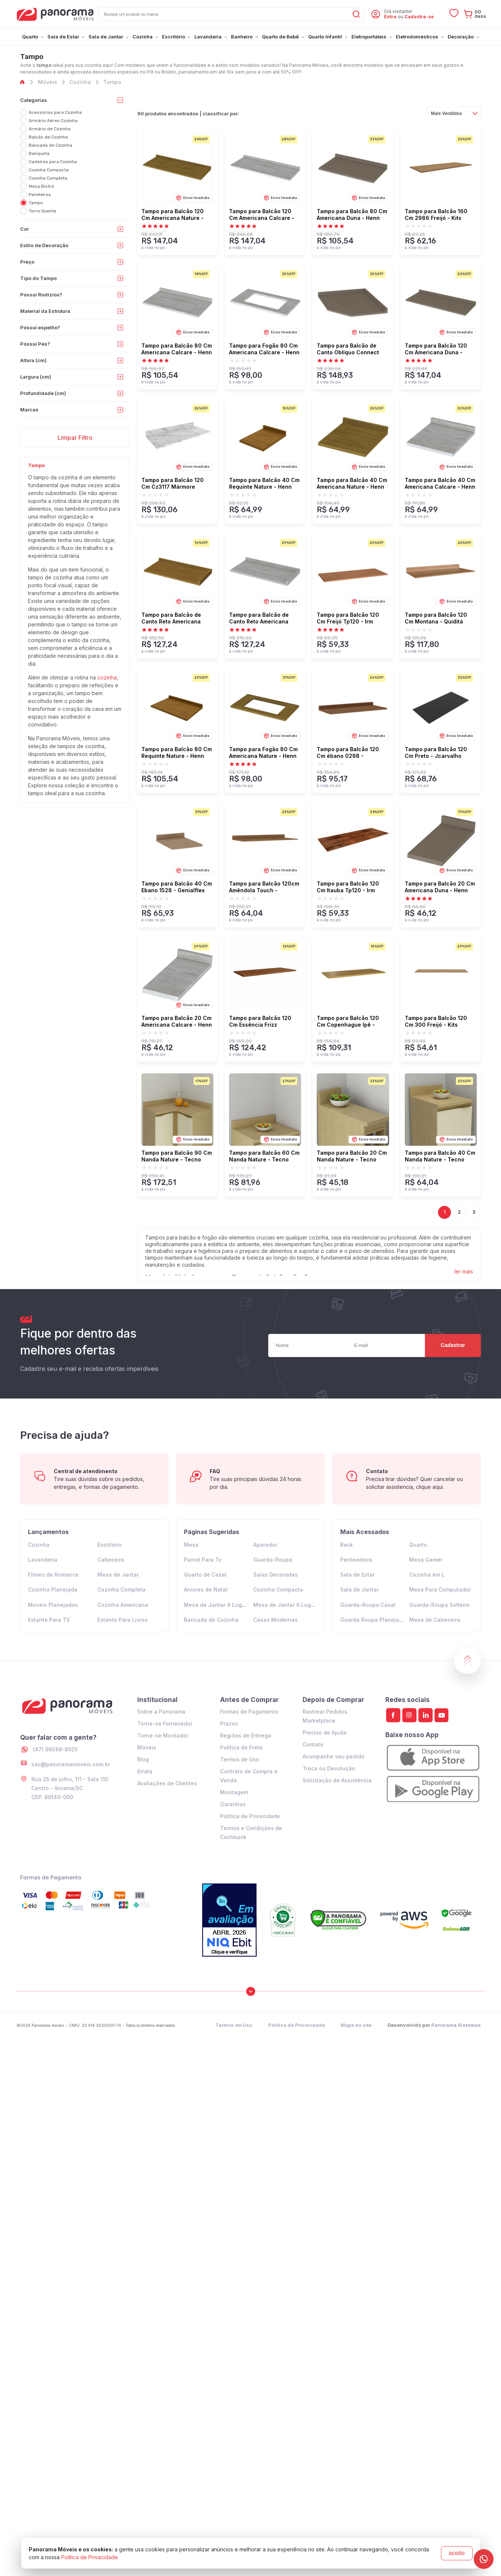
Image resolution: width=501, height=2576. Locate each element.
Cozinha (39, 1544)
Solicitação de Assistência (337, 1780)
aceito (457, 2553)
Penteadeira (356, 1559)
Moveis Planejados (53, 1605)
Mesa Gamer (425, 1559)
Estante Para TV (49, 1620)
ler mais (463, 1271)
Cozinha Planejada (53, 1589)
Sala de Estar (357, 1574)
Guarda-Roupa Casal (367, 1605)
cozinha (107, 677)
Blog (143, 1759)
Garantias (233, 1804)
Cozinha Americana (122, 1605)
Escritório (109, 1544)
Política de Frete (241, 1747)
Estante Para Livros (122, 1620)
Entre (390, 16)
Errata (145, 1771)
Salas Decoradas (275, 1574)
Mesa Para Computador (440, 1589)
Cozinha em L (427, 1574)
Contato (313, 1744)
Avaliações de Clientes (167, 1783)
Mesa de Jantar (118, 1574)
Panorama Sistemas (456, 2025)
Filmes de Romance (53, 1574)
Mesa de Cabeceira (434, 1620)
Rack (346, 1544)
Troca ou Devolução (329, 1768)
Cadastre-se (419, 16)
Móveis (146, 1747)
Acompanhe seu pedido (333, 1756)
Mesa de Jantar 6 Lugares (287, 1605)
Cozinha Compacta (278, 1589)
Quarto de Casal (205, 1574)
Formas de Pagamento (249, 1711)
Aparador (265, 1544)
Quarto (418, 1544)
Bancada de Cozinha (211, 1620)
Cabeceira (110, 1559)
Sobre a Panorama (161, 1711)
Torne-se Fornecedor (164, 1723)
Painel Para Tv (203, 1559)
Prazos (229, 1723)
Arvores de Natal (206, 1589)
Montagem (234, 1792)
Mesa (191, 1544)
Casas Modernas (275, 1620)
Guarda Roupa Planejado (373, 1620)
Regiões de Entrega (245, 1735)
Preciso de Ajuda (325, 1732)
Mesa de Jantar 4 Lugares (218, 1605)
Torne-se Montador (162, 1735)
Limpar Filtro (75, 437)
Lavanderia (42, 1559)
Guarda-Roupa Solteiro (439, 1605)
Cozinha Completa (121, 1589)
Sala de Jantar (359, 1589)
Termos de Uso (239, 1759)
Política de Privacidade (250, 1816)
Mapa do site (356, 2025)
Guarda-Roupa (272, 1559)
